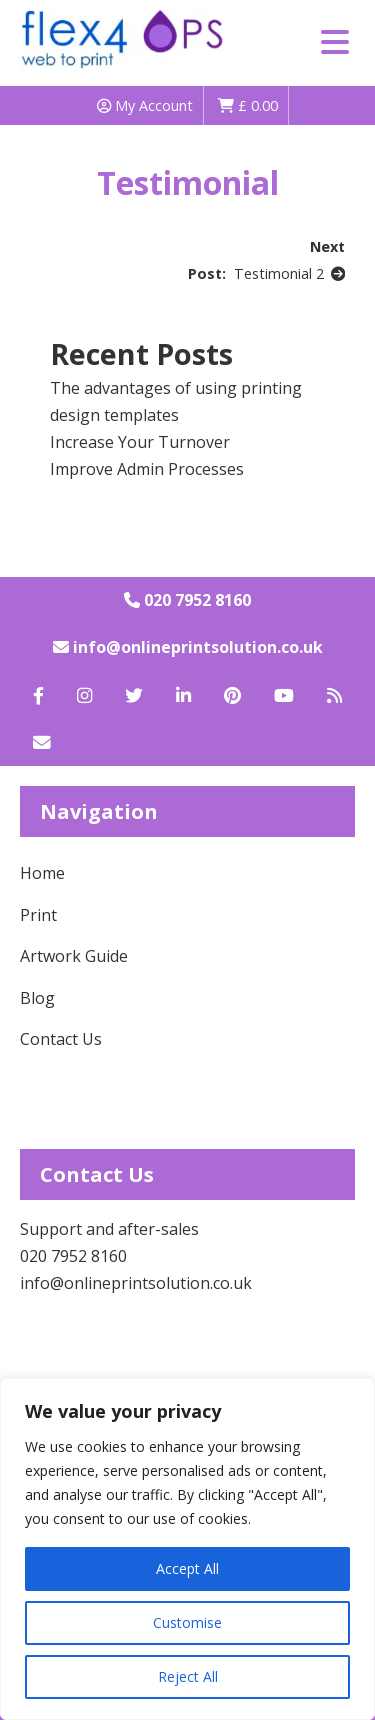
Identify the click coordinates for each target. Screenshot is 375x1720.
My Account (145, 105)
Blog (37, 998)
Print (38, 915)
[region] (187, 1549)
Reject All (188, 1676)
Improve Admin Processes (147, 469)
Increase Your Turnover (140, 442)
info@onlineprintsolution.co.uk (188, 647)
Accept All (187, 1568)
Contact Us (61, 1039)
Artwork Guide (74, 956)
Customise (187, 1622)
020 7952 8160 (187, 600)
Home (42, 873)
